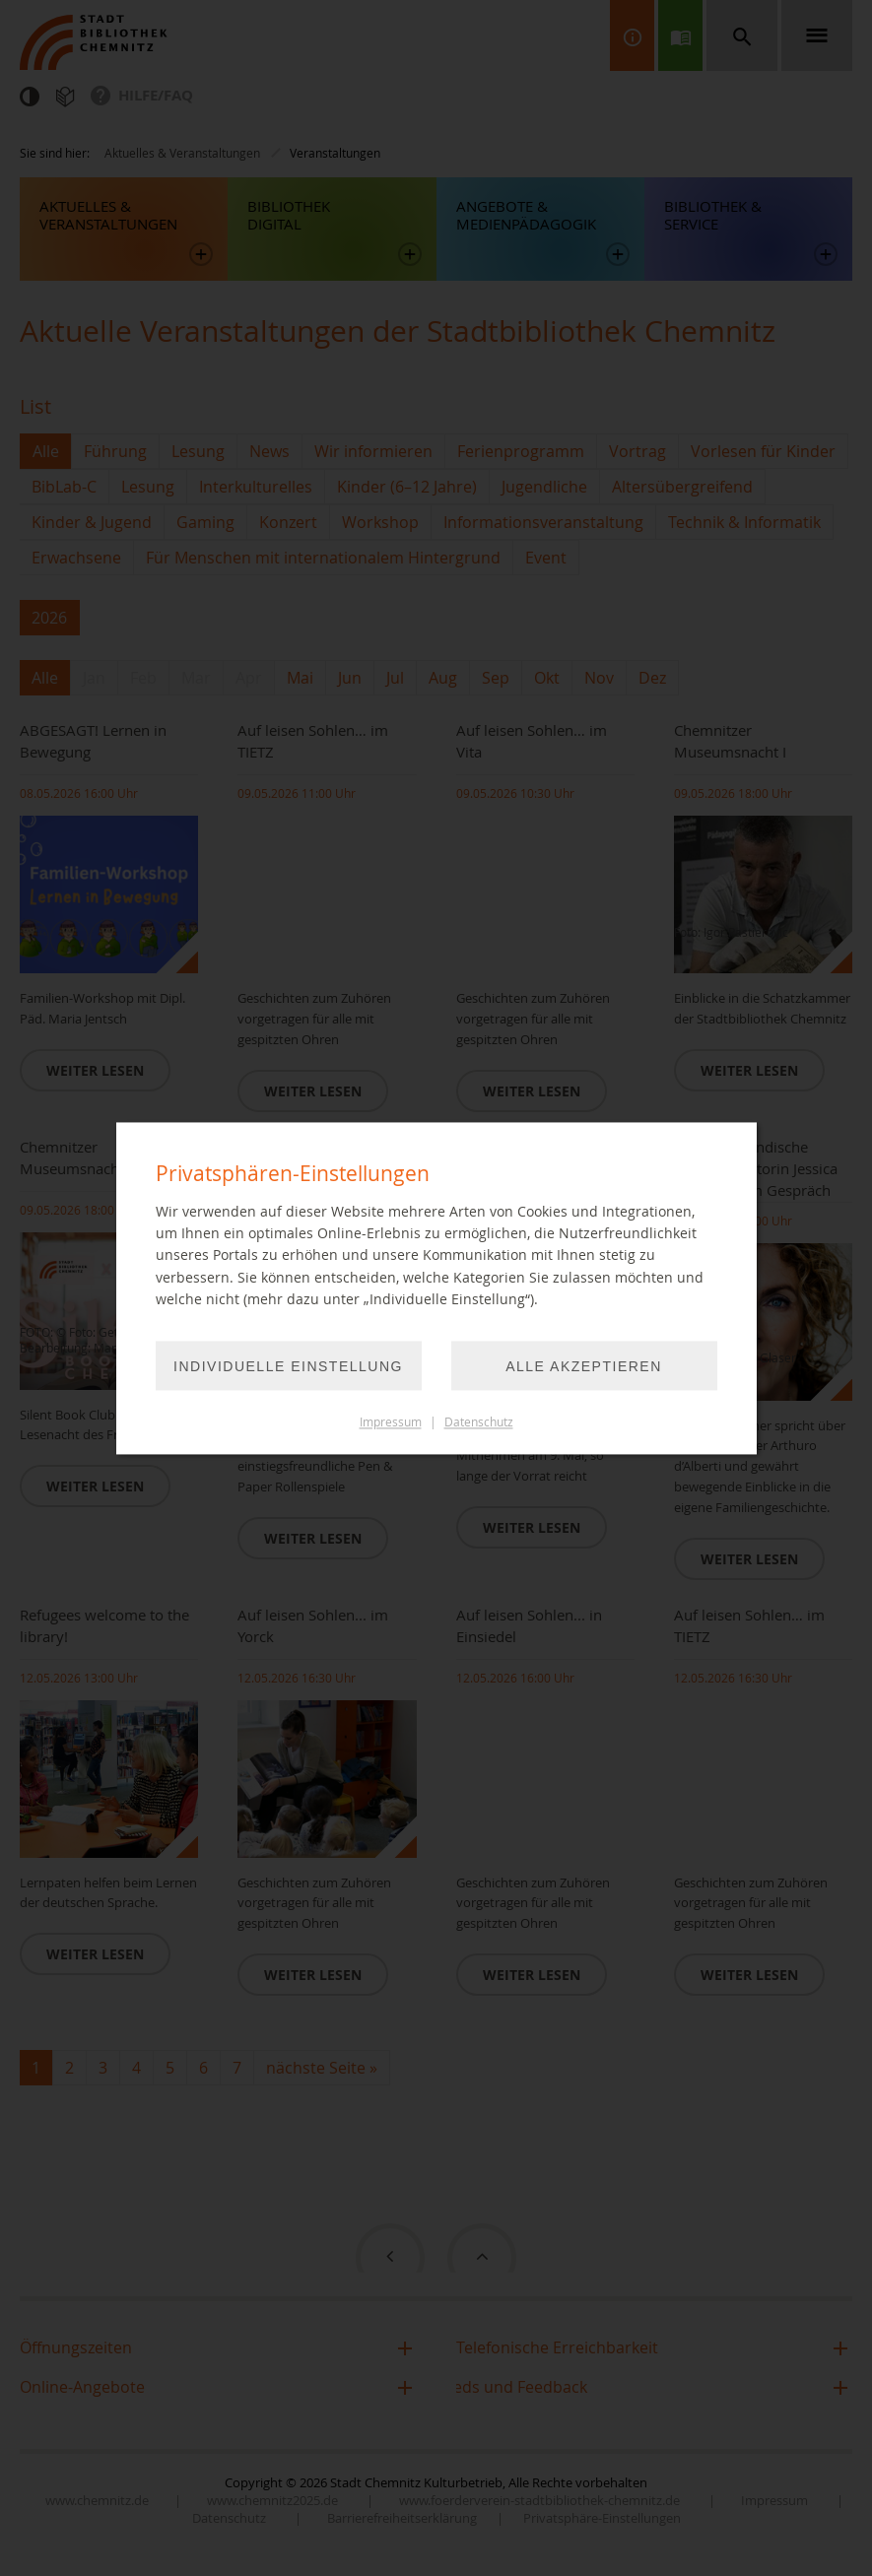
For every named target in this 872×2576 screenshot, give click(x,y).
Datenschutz (478, 1422)
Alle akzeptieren (583, 1366)
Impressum (391, 1422)
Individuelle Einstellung (288, 1366)
